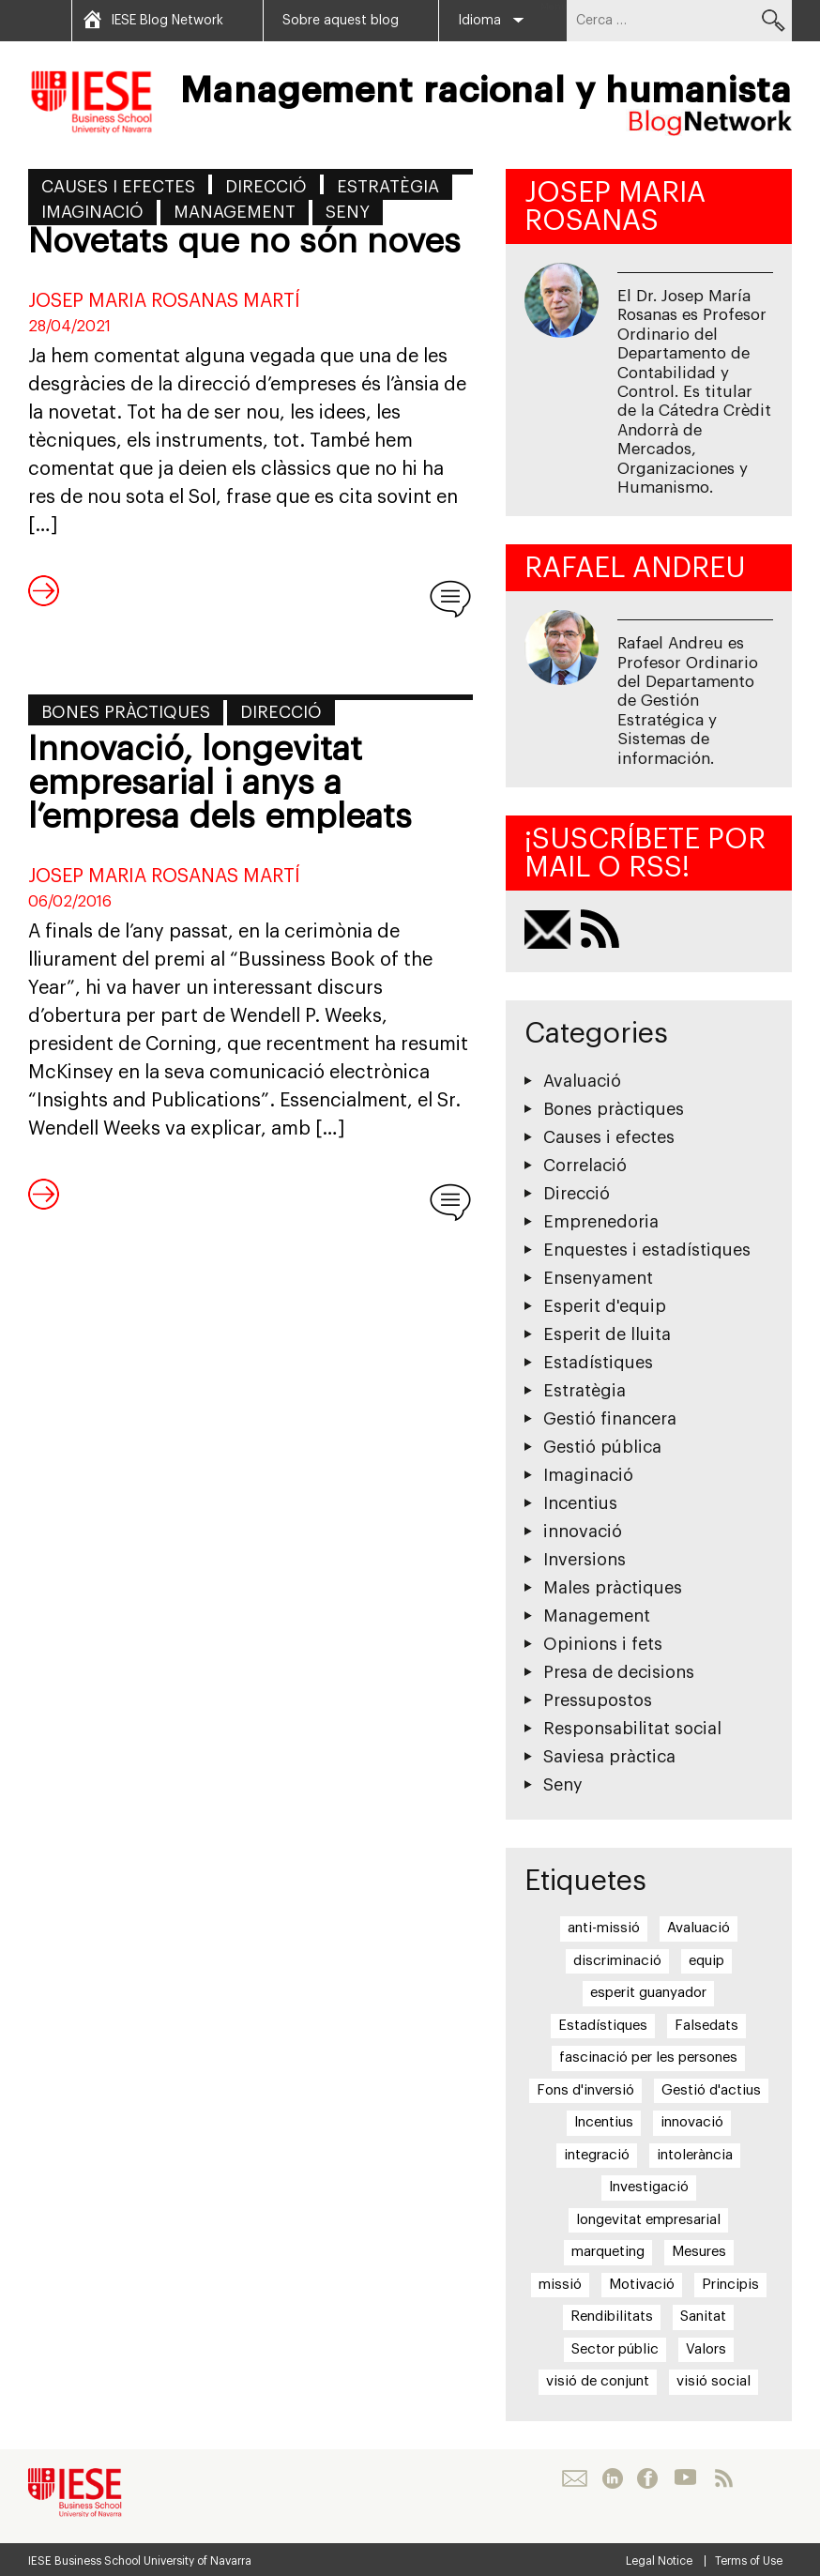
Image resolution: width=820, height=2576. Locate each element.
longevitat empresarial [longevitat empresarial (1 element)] (648, 2220)
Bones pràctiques (125, 712)
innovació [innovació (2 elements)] (692, 2122)
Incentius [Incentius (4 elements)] (603, 2122)
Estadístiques (598, 1362)
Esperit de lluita (607, 1334)
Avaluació (582, 1081)
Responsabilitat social (632, 1728)
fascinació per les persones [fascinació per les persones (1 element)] (648, 2057)
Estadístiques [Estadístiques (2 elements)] (602, 2026)
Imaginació (92, 212)
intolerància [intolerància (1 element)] (695, 2155)
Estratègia (388, 186)
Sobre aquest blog (340, 20)
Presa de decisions (618, 1672)
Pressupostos (597, 1700)
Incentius (580, 1503)
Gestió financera (609, 1418)
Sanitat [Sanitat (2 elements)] (703, 2316)
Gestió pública (602, 1447)
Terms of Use (748, 2561)
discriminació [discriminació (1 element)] (617, 1961)
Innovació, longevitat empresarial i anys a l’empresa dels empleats (220, 783)
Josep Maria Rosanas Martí (164, 301)
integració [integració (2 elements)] (597, 2155)
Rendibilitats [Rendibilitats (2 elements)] (611, 2316)
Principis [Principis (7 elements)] (730, 2285)
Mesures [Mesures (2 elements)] (699, 2252)
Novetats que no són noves (244, 242)
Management (235, 212)
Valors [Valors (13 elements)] (706, 2349)
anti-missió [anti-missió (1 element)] (604, 1928)
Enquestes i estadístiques (647, 1250)
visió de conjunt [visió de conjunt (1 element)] (597, 2381)
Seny (348, 212)
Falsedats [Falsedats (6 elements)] (706, 2026)
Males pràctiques (612, 1587)
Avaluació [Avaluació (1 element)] (698, 1928)
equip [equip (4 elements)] (706, 1961)
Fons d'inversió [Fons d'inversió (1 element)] (585, 2090)
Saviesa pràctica (609, 1756)
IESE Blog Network (167, 20)
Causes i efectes (118, 186)
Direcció (266, 186)
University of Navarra (197, 2561)
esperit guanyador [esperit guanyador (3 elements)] (648, 1993)
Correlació (585, 1165)
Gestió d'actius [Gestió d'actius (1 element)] (711, 2090)
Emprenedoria (601, 1221)
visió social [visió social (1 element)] (713, 2381)
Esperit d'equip (604, 1306)
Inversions (584, 1559)
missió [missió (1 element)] (560, 2285)
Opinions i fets (602, 1644)
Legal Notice (659, 2561)
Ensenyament (598, 1278)
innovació (582, 1531)
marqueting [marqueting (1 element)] (608, 2252)
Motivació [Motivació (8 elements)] (642, 2285)
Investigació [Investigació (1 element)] (649, 2187)
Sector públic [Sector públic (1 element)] (615, 2349)
